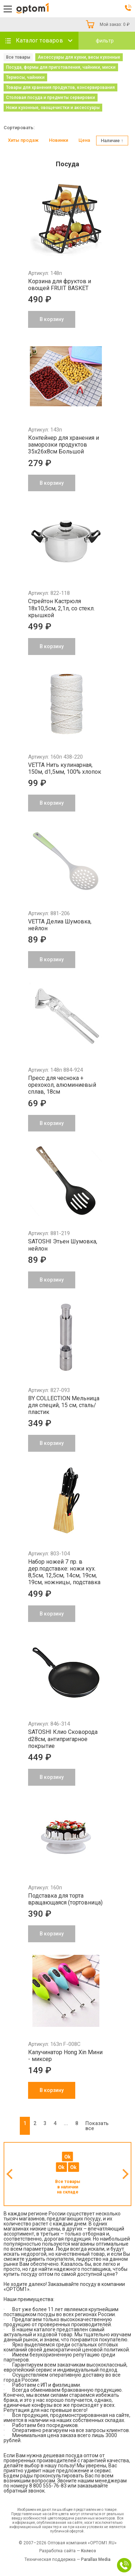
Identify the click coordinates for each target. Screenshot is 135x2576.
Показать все (97, 2125)
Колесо (88, 2550)
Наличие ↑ (112, 140)
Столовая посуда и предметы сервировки (50, 97)
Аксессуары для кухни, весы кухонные (79, 57)
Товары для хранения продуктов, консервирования (60, 87)
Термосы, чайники (25, 77)
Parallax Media (96, 2559)
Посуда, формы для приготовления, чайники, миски (61, 67)
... (66, 2123)
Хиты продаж (23, 140)
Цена (84, 140)
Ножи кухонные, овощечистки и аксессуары (53, 107)
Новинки (58, 140)
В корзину (52, 2090)
